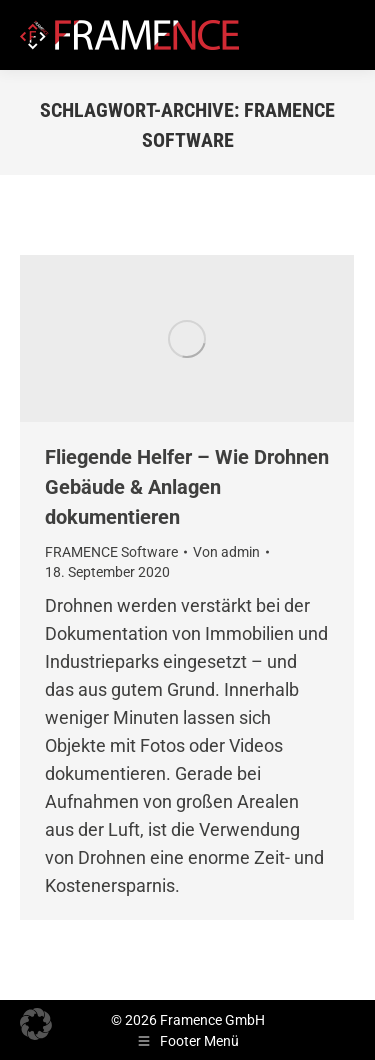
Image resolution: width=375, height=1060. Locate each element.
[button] (36, 1024)
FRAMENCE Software (111, 552)
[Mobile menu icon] (343, 35)
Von (226, 552)
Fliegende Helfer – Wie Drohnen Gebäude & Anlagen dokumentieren (187, 487)
